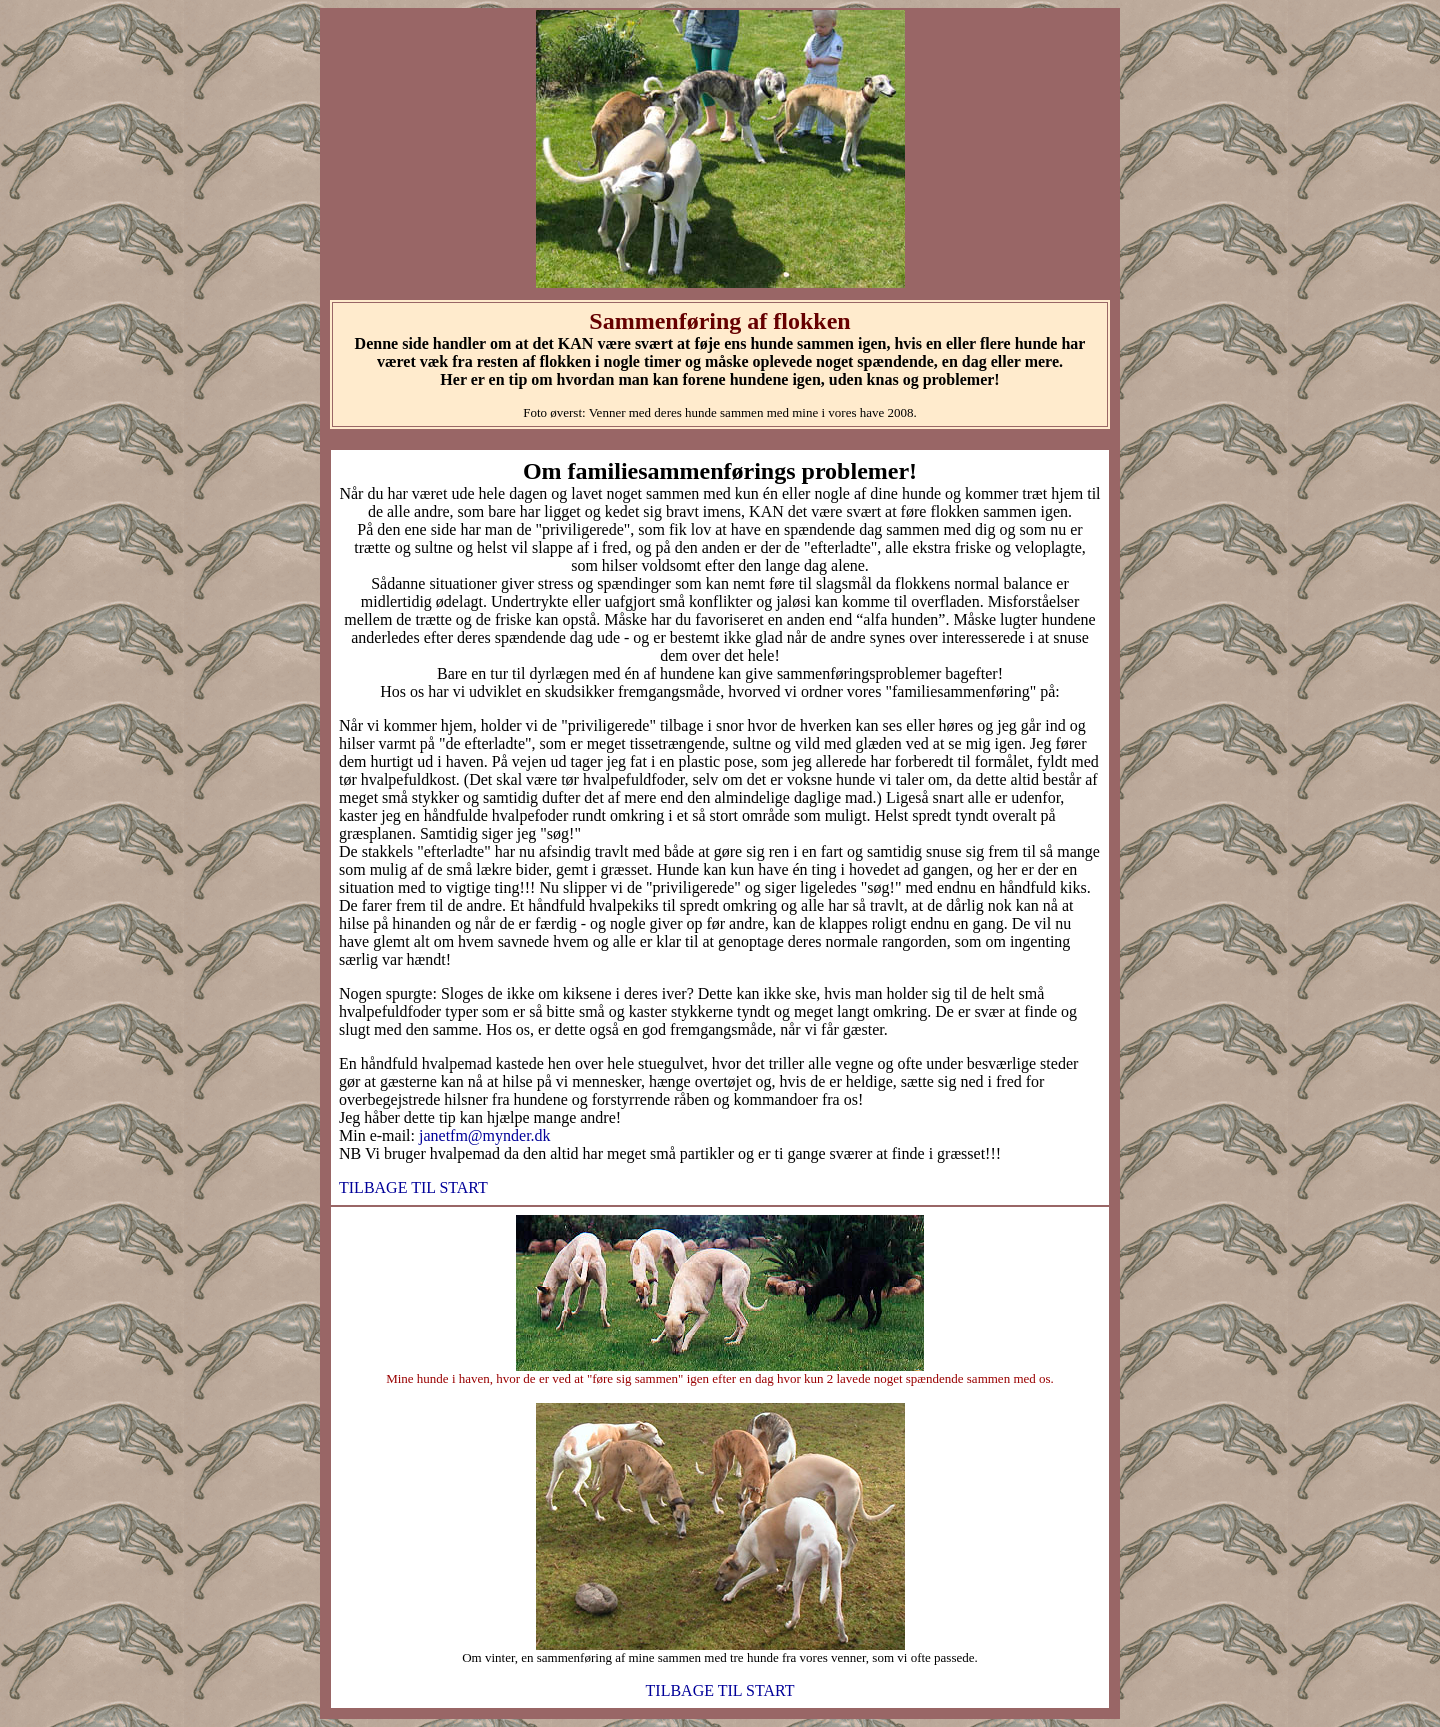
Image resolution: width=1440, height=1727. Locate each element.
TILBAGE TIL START (413, 1187)
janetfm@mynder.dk (483, 1135)
